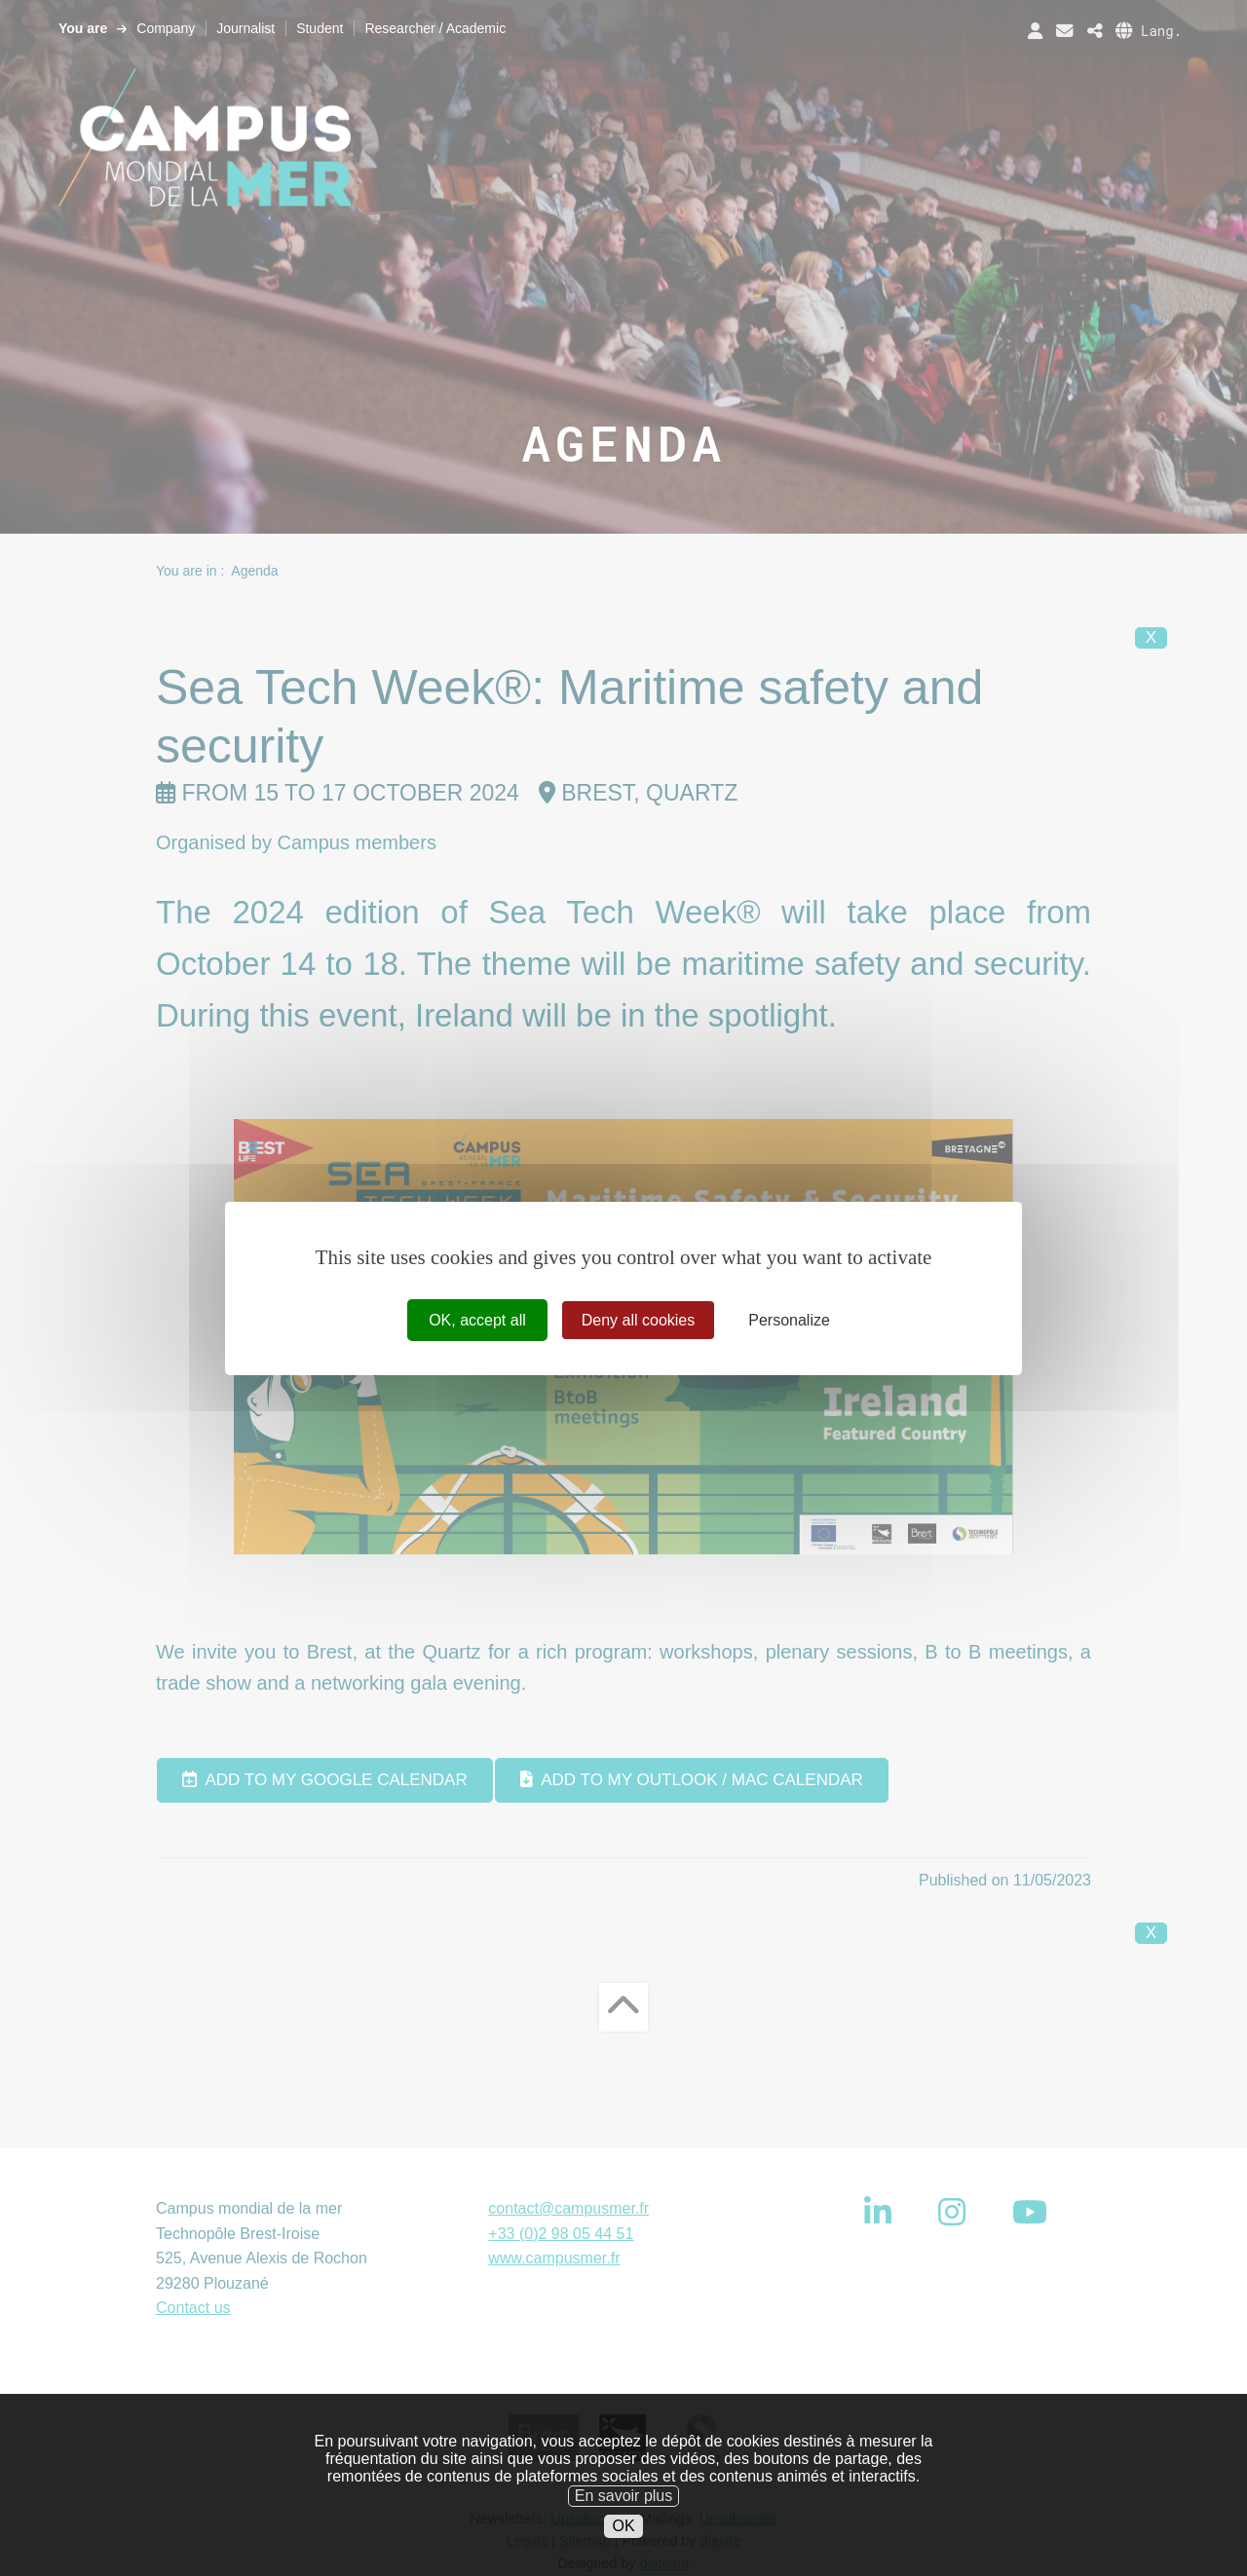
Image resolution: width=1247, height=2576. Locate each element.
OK (623, 2560)
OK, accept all (477, 1319)
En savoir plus (624, 2529)
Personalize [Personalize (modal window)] (789, 1319)
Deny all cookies (639, 1319)
